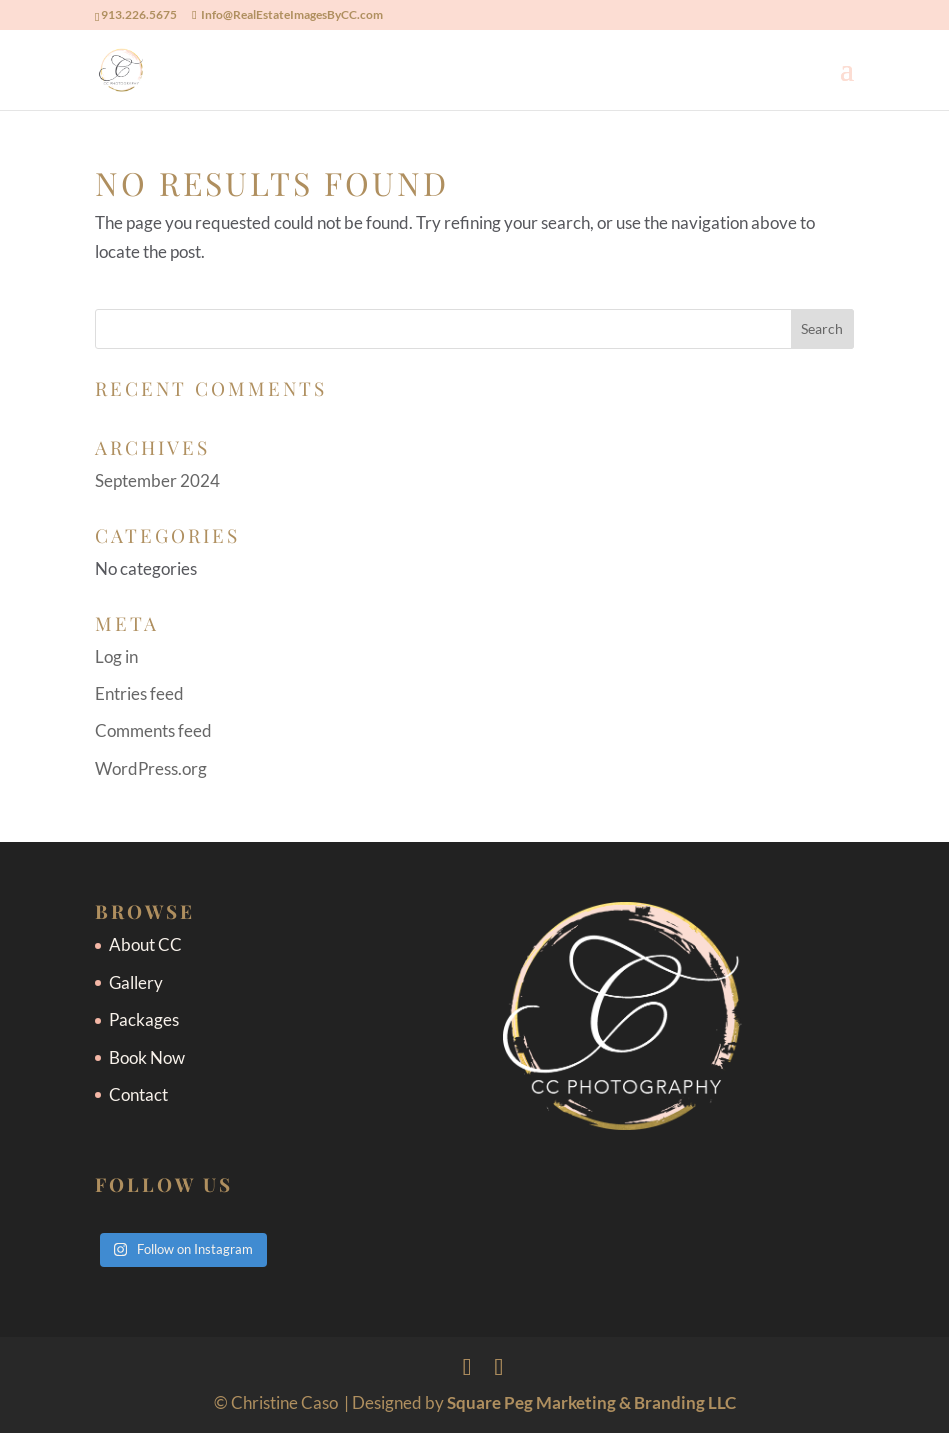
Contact (138, 1094)
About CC (145, 944)
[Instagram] (499, 1366)
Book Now (147, 1057)
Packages (144, 1019)
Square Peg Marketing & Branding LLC (591, 1402)
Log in (116, 656)
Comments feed (153, 730)
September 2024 (157, 480)
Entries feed (139, 693)
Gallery (136, 982)
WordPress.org (151, 768)
